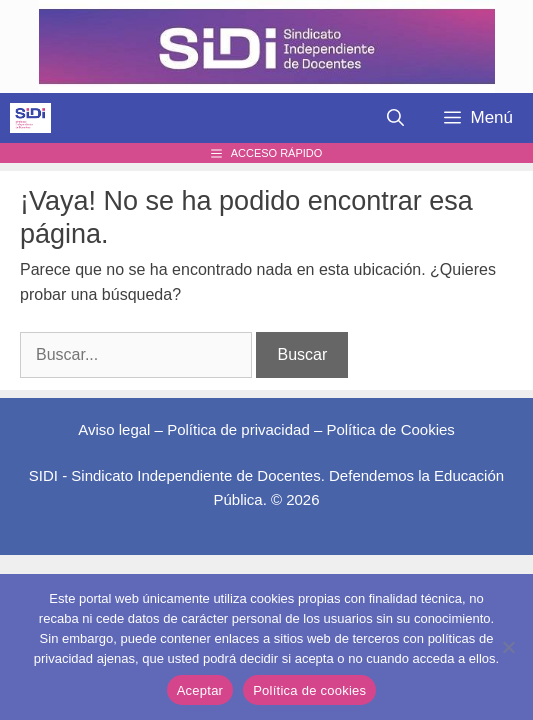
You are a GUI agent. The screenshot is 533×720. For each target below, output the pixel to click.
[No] (508, 647)
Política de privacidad (238, 429)
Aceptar (200, 690)
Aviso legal (114, 429)
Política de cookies (309, 690)
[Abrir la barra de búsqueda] (395, 118)
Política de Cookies (390, 429)
